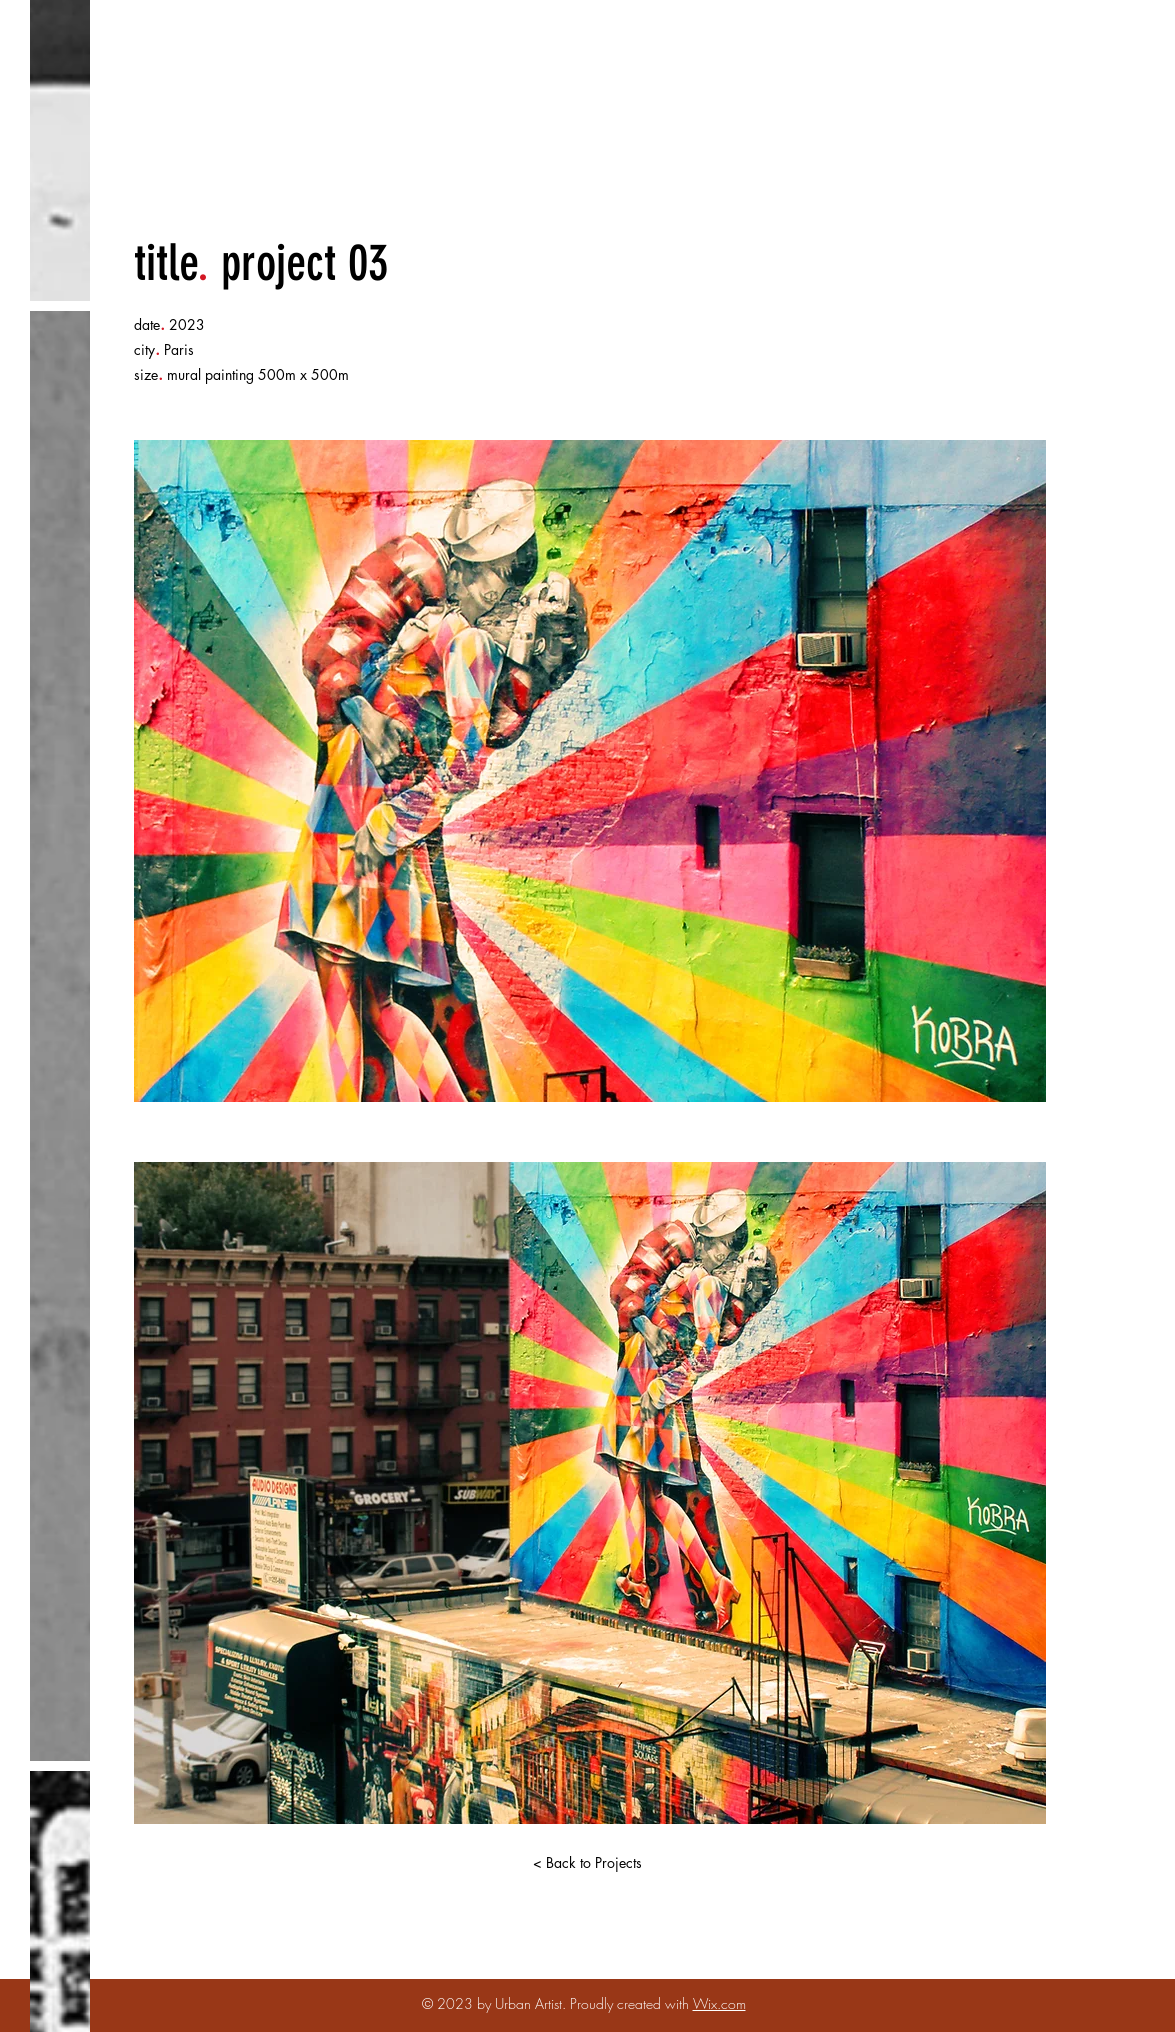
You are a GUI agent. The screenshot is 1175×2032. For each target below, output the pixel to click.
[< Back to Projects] (588, 1863)
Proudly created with (631, 2003)
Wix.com (719, 2003)
